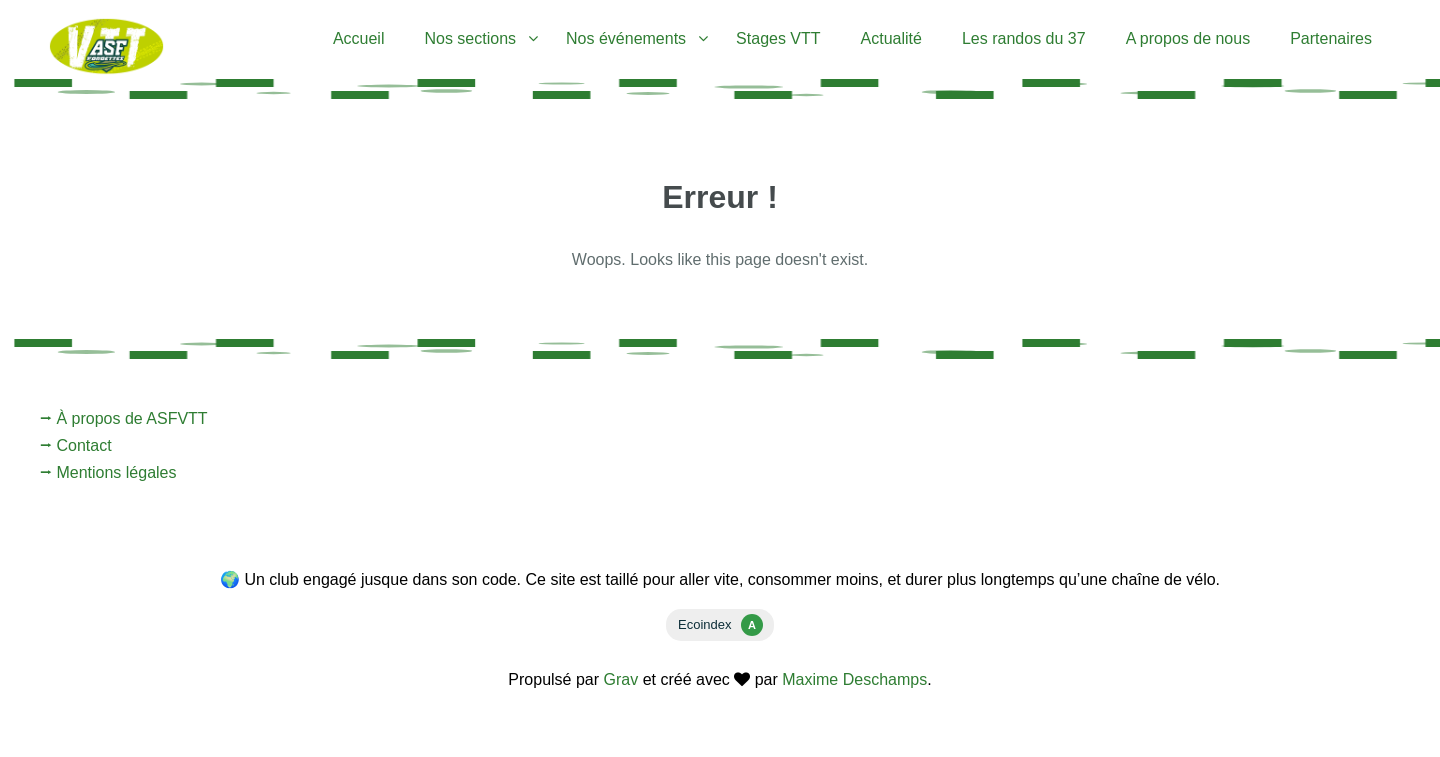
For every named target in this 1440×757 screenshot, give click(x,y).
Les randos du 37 (1024, 38)
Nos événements (626, 38)
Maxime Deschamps (854, 679)
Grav (621, 679)
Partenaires (1331, 38)
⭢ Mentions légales (108, 472)
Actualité (891, 38)
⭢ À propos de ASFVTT (124, 418)
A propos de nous (1188, 38)
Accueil (359, 38)
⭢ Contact (76, 445)
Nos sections (470, 38)
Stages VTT (778, 38)
